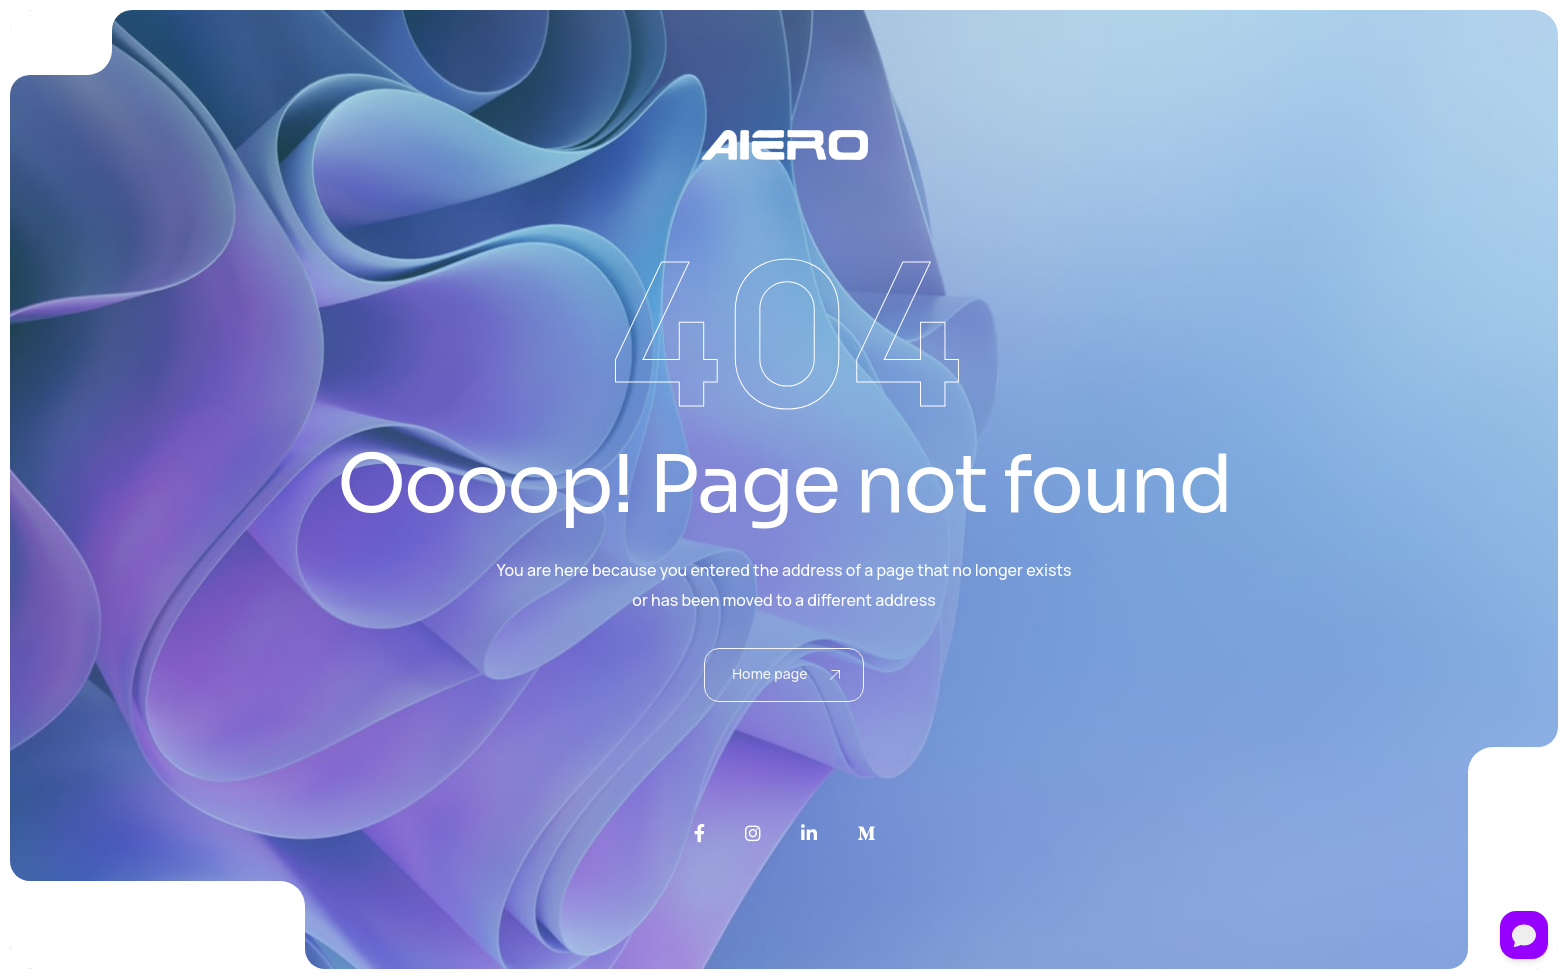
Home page (786, 673)
